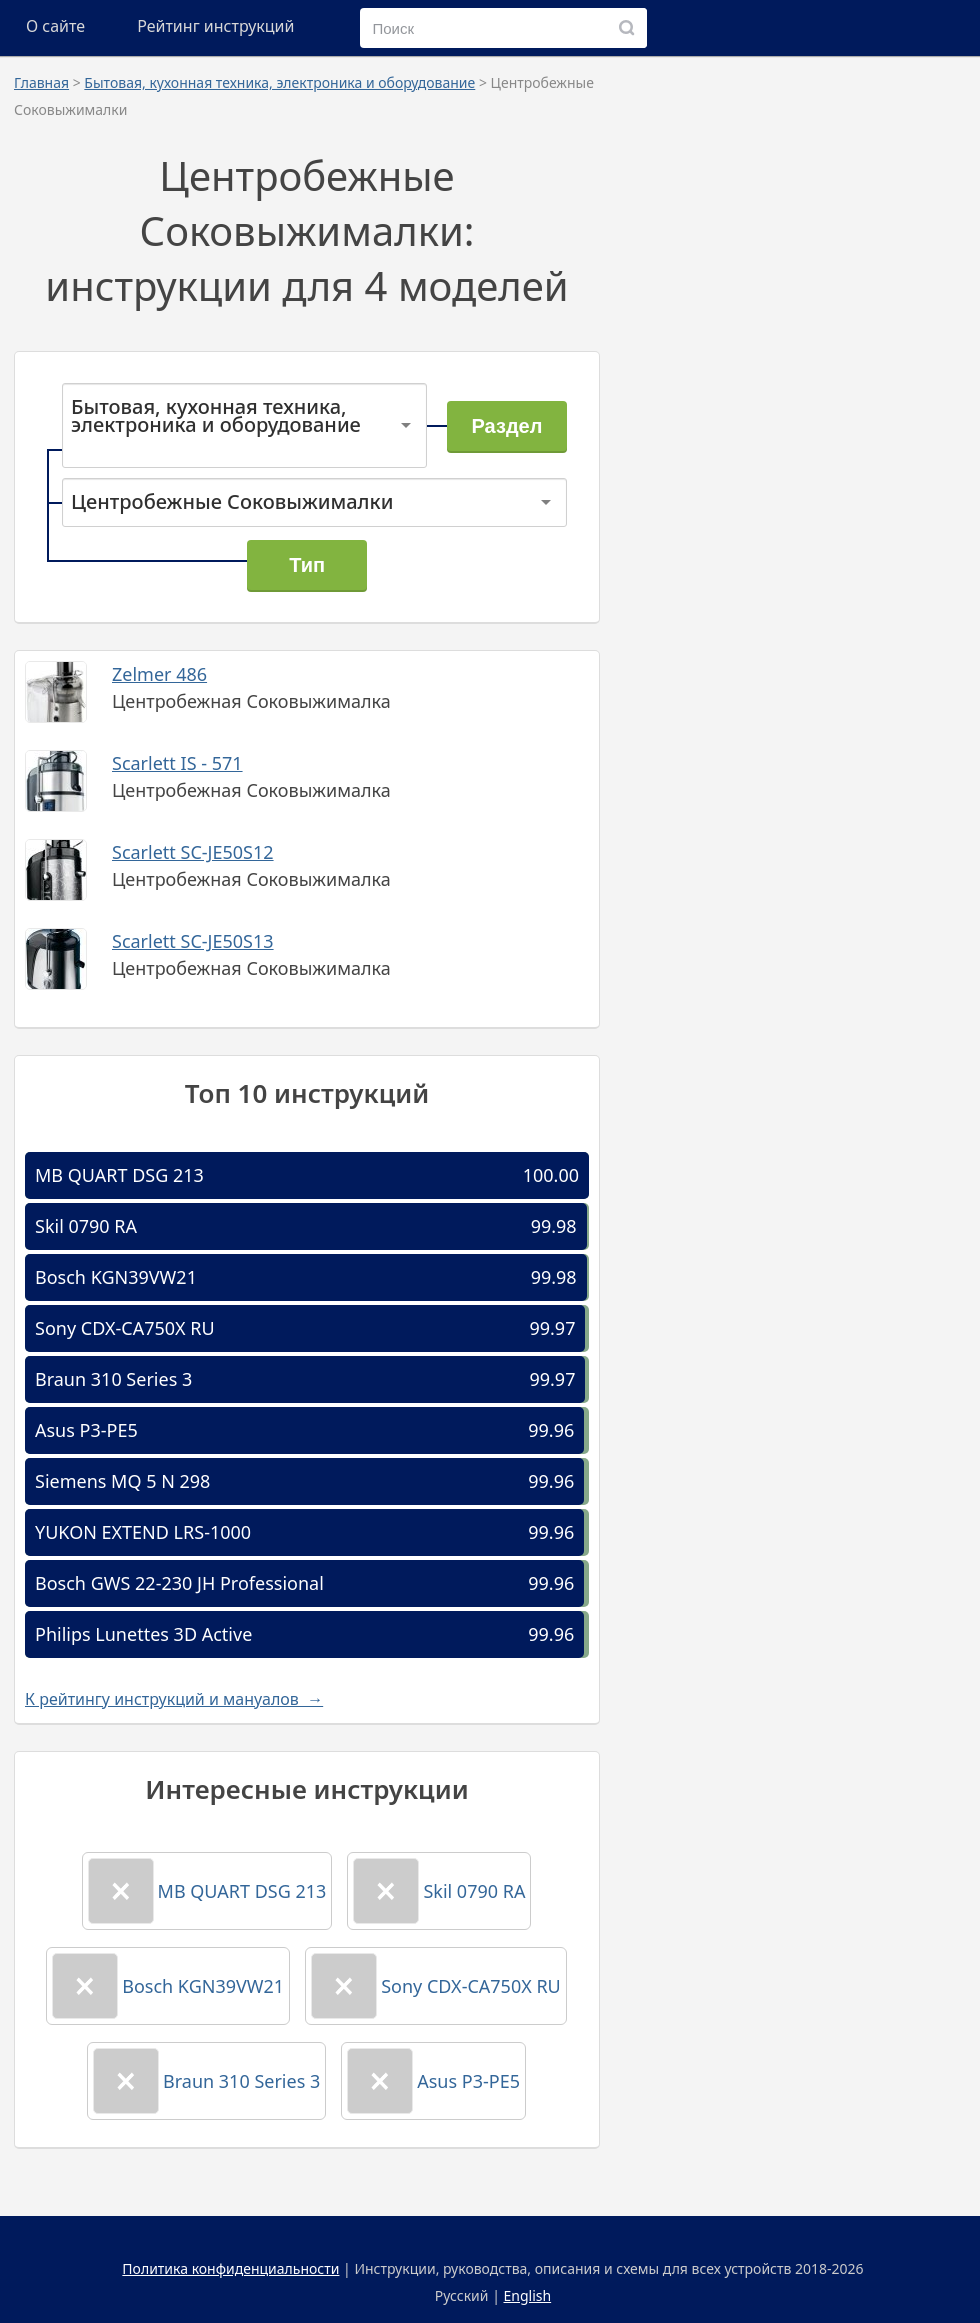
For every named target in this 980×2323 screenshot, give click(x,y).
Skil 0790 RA (86, 1226)
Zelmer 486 (159, 674)
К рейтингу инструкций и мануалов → (174, 1699)
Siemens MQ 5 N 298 (122, 1481)
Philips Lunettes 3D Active (143, 1634)
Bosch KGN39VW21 (116, 1277)
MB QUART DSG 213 (119, 1175)
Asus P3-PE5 (86, 1430)
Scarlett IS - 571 (177, 763)
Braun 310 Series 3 (113, 1379)
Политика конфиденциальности (230, 2268)
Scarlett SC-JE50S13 (193, 941)
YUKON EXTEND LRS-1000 (143, 1532)
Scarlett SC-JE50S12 (193, 852)
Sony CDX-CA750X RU (125, 1328)
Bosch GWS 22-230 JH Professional (179, 1583)
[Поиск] (627, 28)
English (528, 2295)
